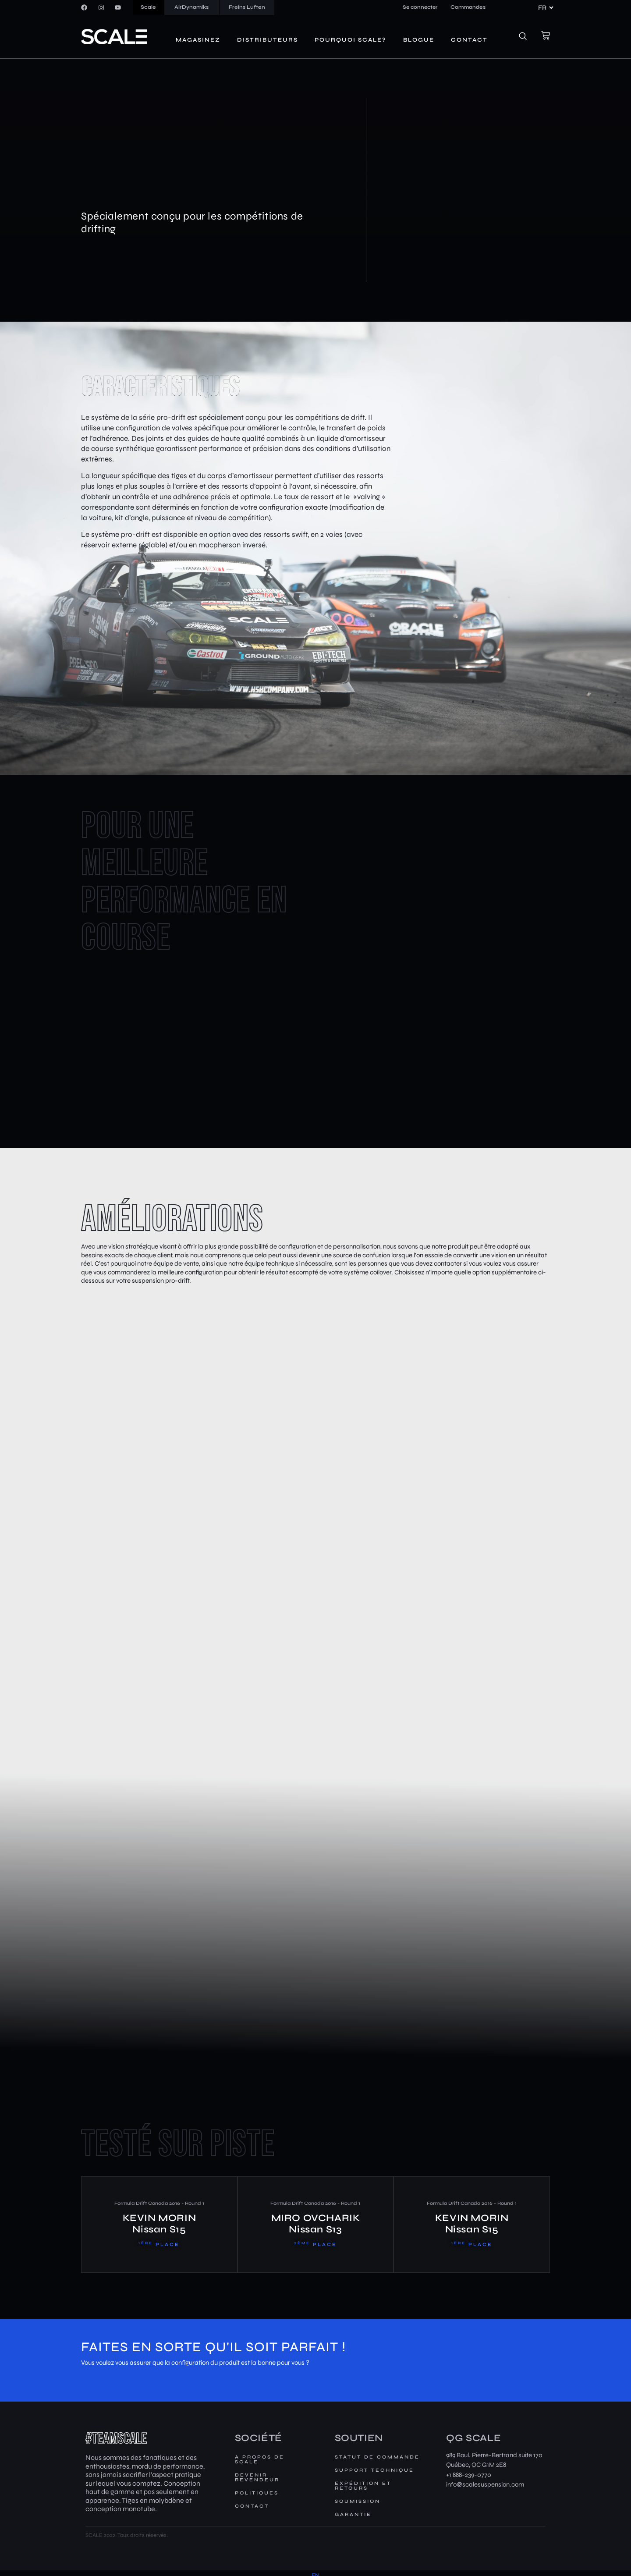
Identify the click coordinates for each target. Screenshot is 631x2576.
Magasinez (198, 39)
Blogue (418, 39)
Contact (469, 39)
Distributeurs (267, 39)
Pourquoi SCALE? (350, 39)
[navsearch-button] (527, 37)
